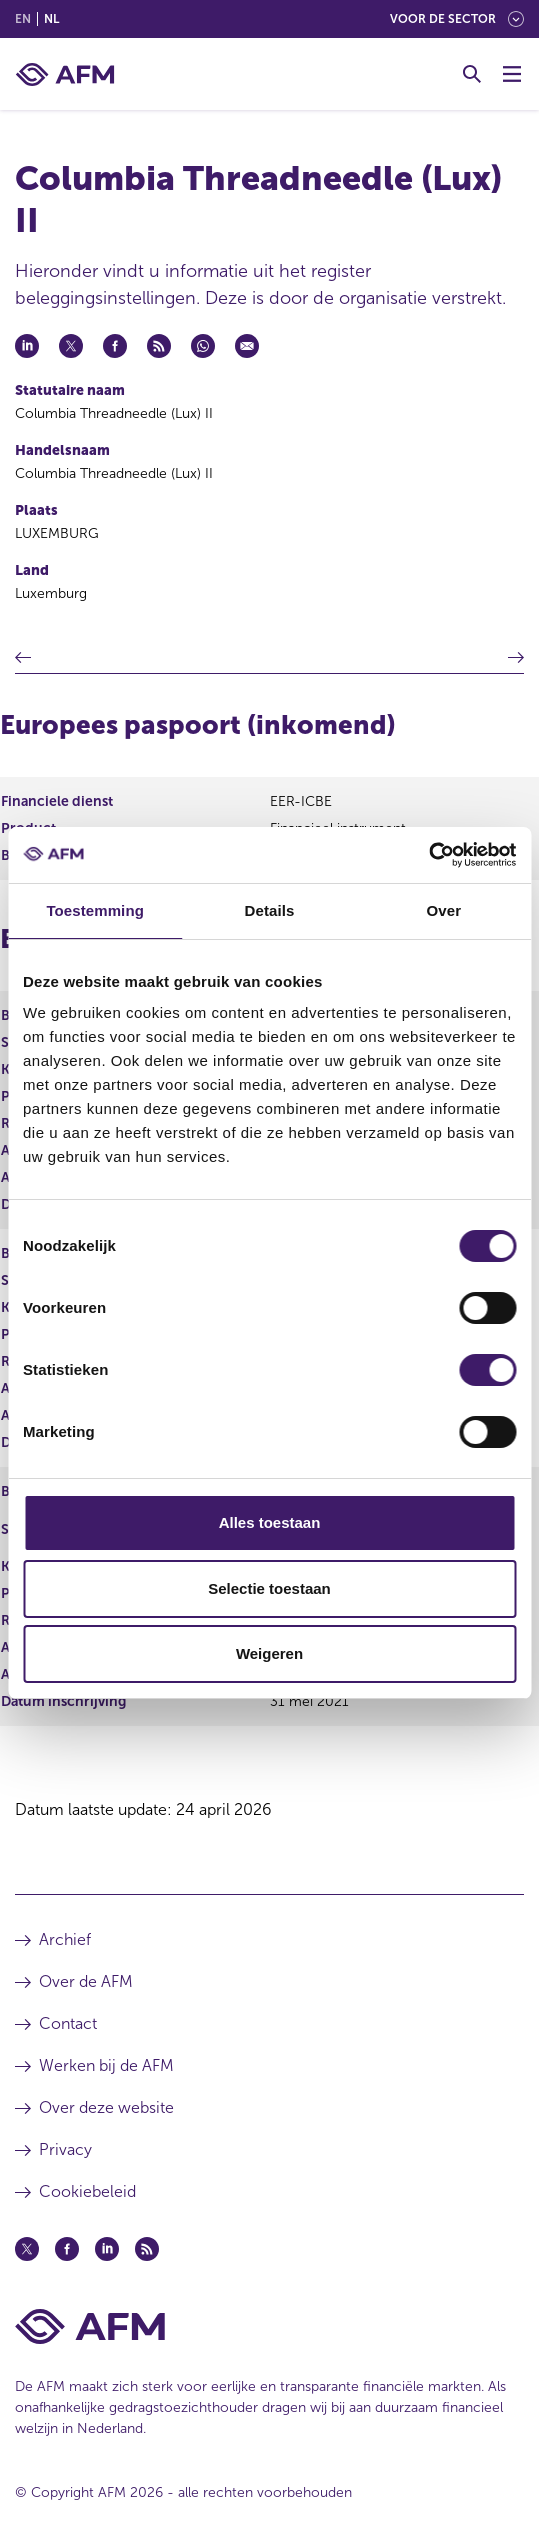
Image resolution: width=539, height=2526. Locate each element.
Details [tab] (270, 910)
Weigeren (269, 1653)
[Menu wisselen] (512, 74)
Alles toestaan (270, 1522)
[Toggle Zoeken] (472, 74)
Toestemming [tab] (95, 910)
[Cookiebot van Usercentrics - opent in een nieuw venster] (428, 855)
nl (51, 19)
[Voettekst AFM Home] (269, 2326)
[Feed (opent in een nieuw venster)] (147, 2249)
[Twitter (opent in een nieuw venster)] (27, 2249)
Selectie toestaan (269, 1588)
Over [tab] (444, 910)
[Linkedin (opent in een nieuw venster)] (107, 2249)
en (23, 19)
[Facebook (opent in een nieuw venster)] (67, 2249)
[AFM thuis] (65, 74)
